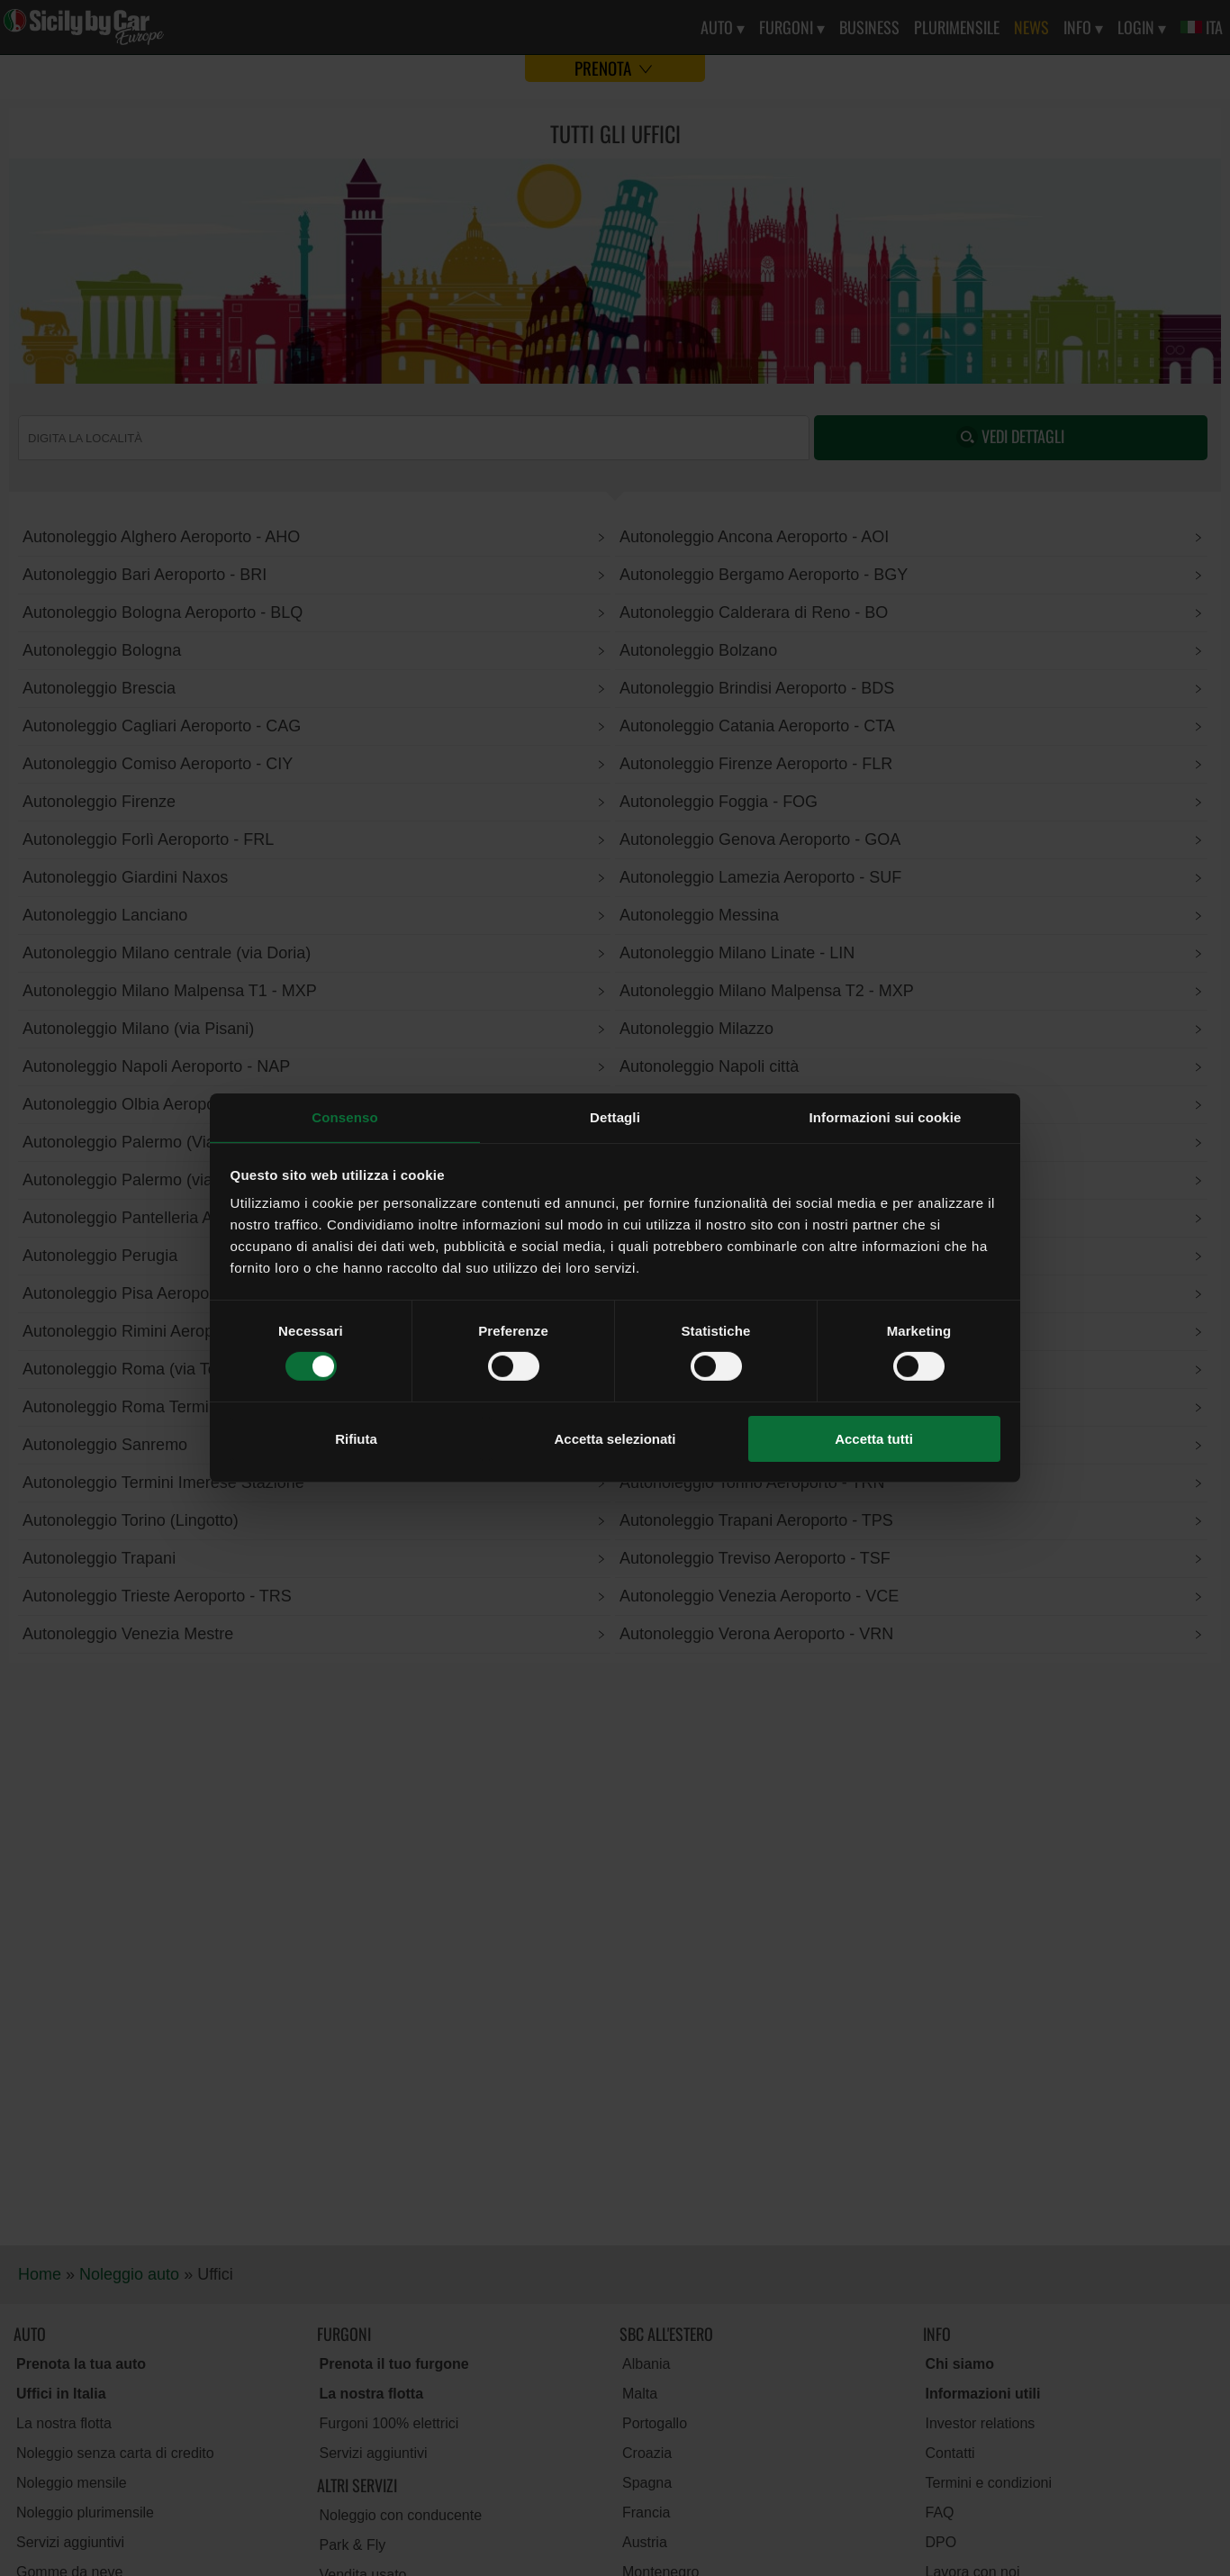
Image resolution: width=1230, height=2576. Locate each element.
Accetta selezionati (614, 1439)
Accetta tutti (874, 1439)
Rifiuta (356, 1439)
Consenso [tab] (344, 1117)
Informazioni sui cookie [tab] (885, 1117)
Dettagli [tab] (615, 1117)
